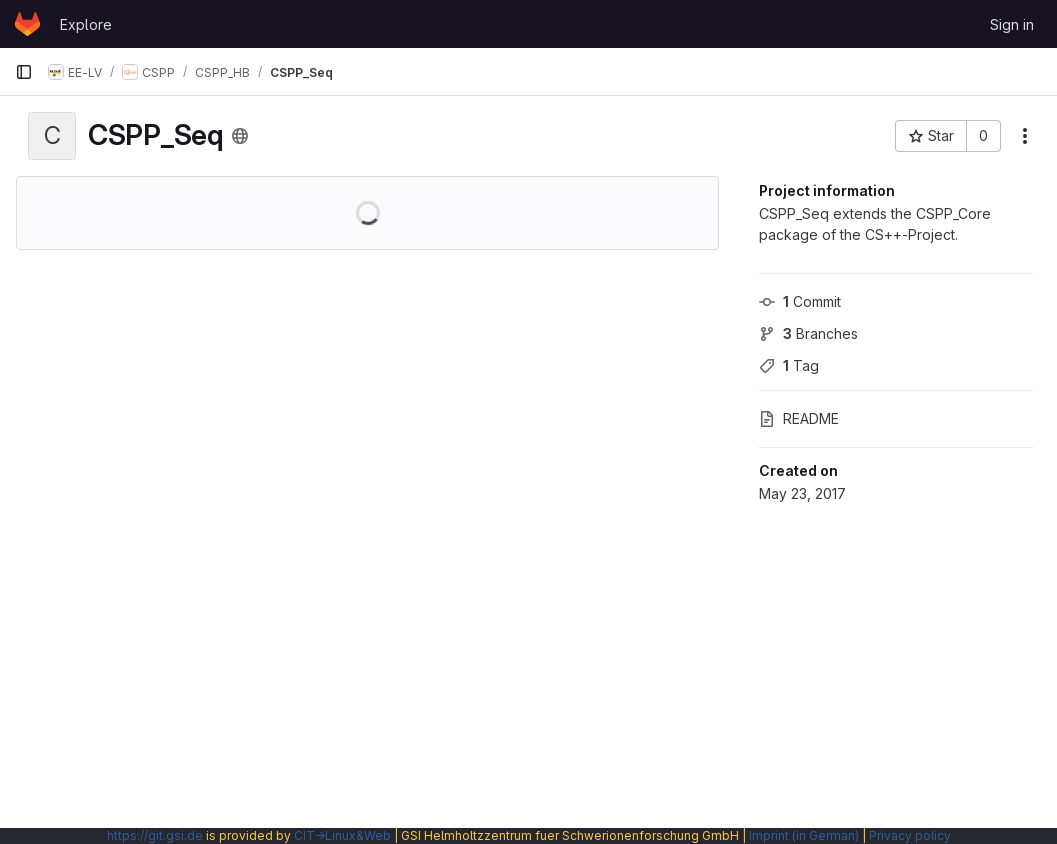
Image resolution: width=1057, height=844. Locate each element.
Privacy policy (910, 835)
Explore (86, 24)
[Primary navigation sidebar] (24, 72)
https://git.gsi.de (155, 835)
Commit (800, 301)
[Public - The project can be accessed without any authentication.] (240, 136)
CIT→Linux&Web (342, 835)
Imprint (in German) (804, 835)
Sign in (1012, 24)
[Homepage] (27, 24)
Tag (789, 365)
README (799, 418)
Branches (808, 333)
